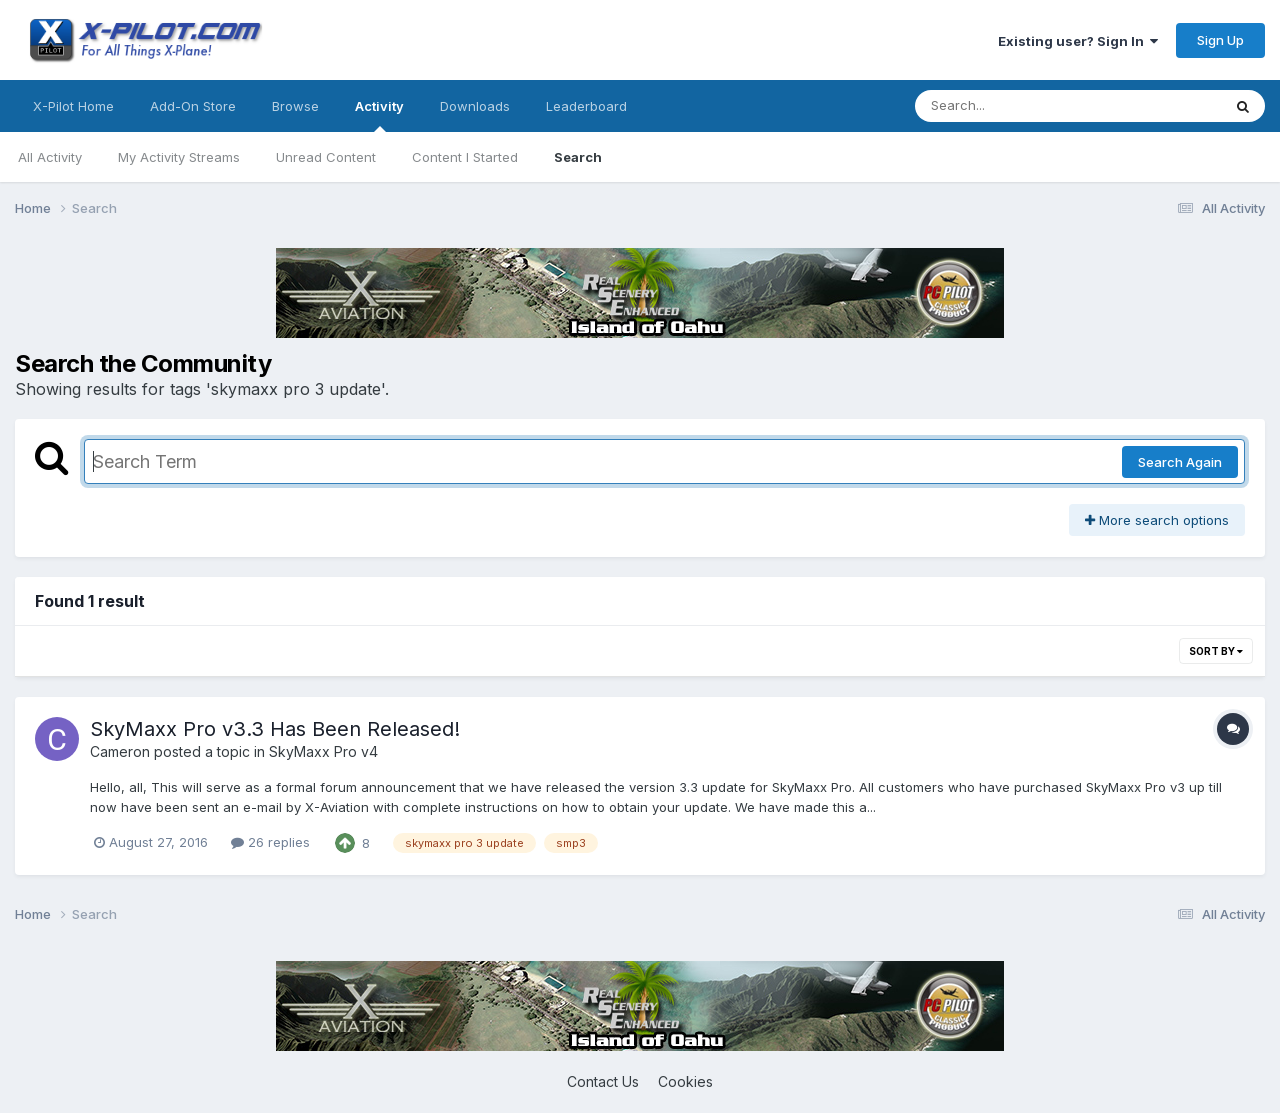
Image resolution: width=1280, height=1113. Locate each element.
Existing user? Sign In (1078, 41)
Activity (379, 115)
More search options (1157, 520)
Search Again (1180, 462)
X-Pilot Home (73, 106)
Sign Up (1220, 40)
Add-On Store (193, 106)
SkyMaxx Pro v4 (323, 751)
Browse (295, 106)
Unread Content (326, 157)
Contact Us (603, 1081)
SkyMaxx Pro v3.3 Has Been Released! (275, 729)
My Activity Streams (179, 157)
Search (578, 157)
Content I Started (465, 157)
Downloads (475, 106)
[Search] (1013, 106)
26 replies (270, 842)
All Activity (50, 157)
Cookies (685, 1081)
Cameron (120, 751)
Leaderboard (586, 106)
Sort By (1216, 651)
